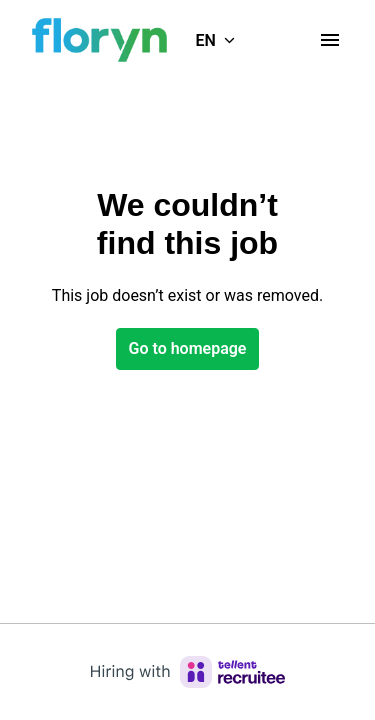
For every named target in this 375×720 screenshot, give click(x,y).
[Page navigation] (330, 40)
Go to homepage (188, 348)
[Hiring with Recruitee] (188, 672)
